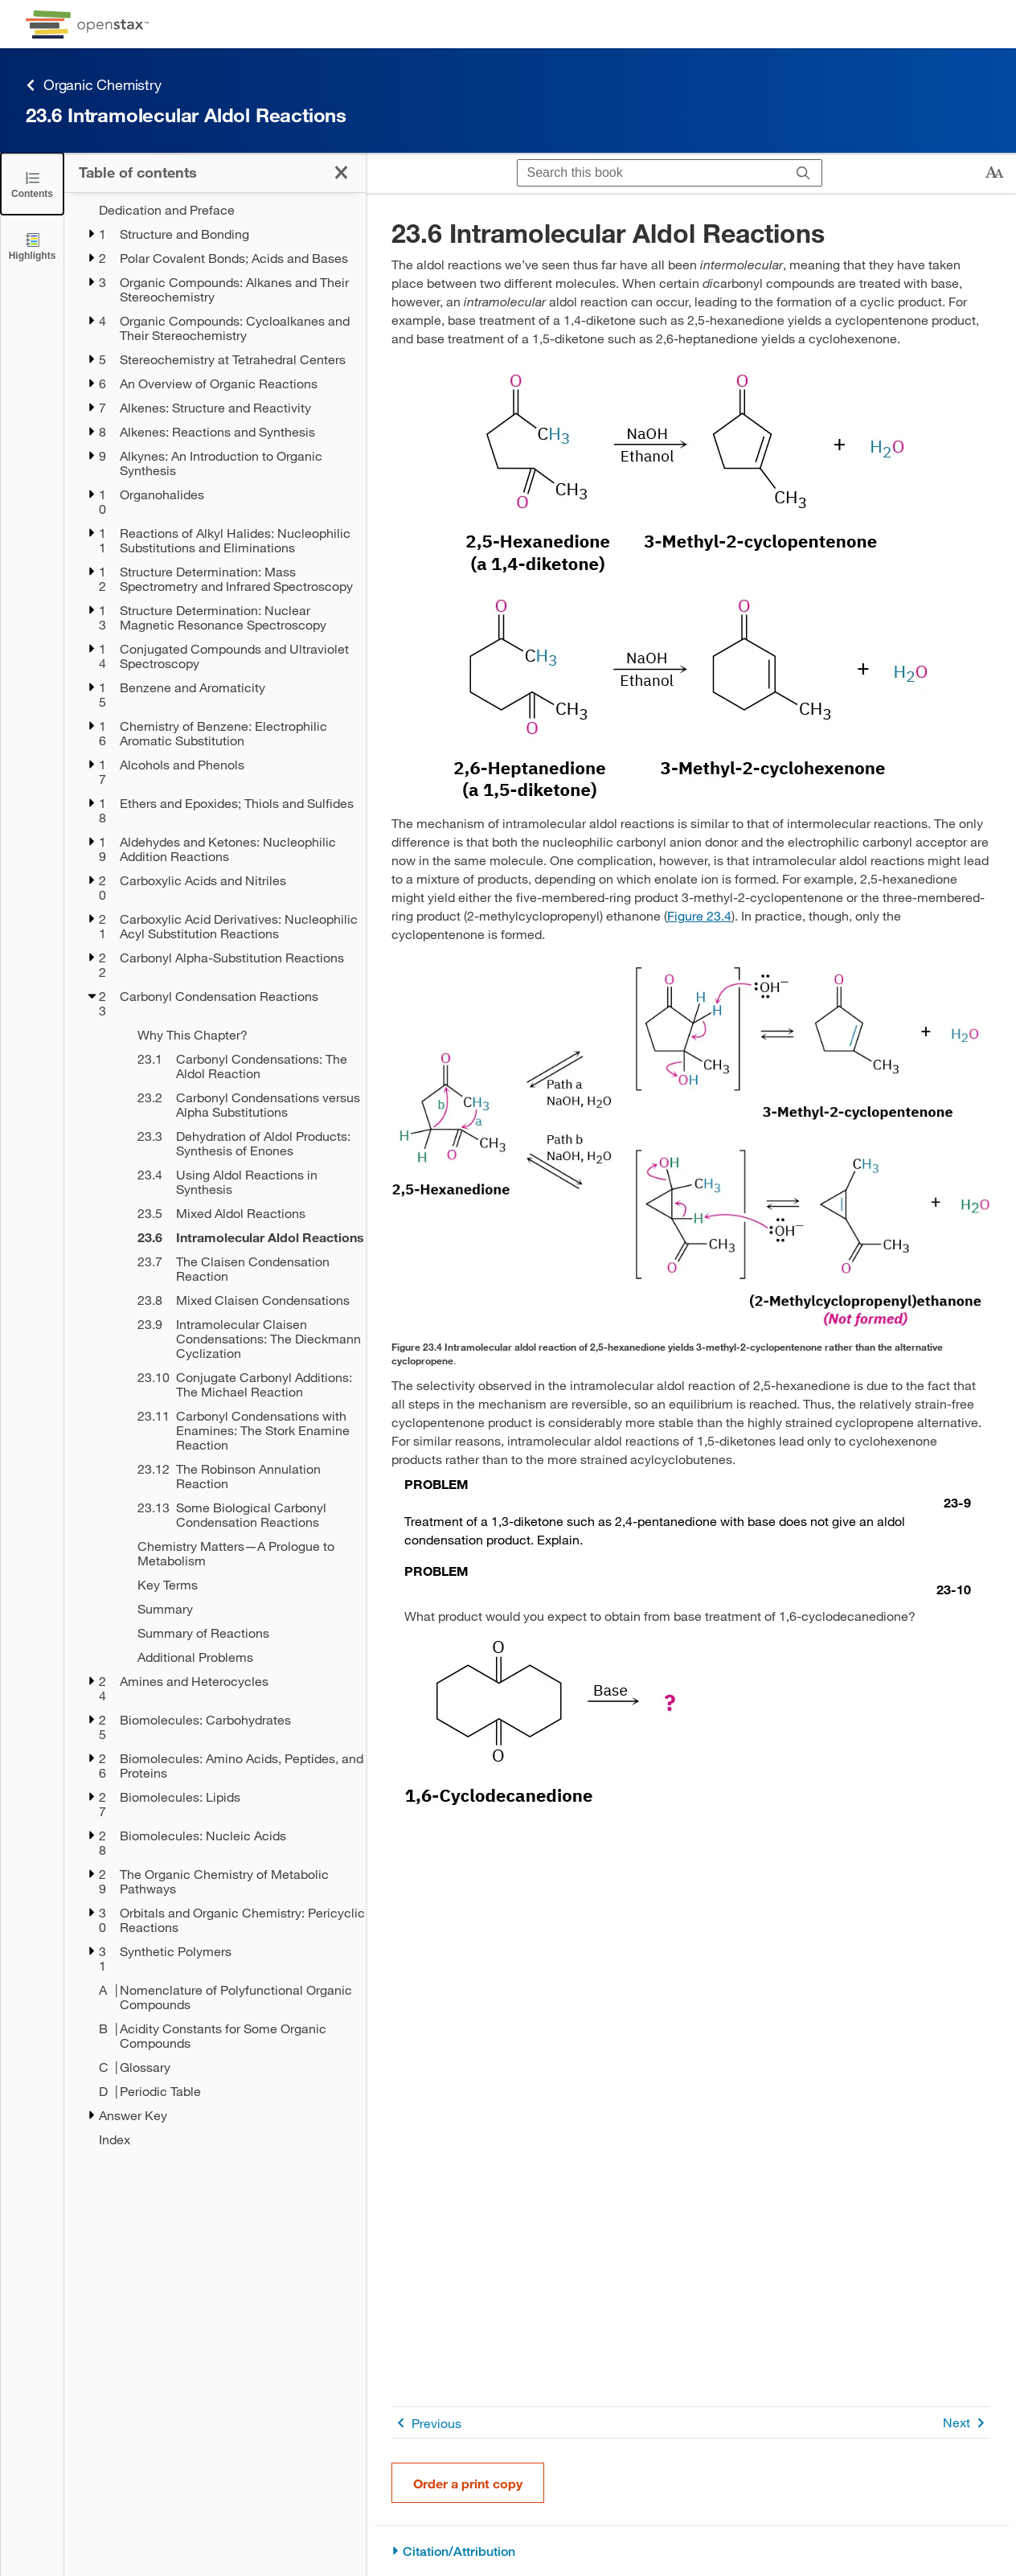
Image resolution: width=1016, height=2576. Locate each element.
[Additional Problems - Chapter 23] (241, 1657)
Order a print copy (467, 2483)
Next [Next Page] (966, 2423)
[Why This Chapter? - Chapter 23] (241, 1035)
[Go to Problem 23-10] (687, 1579)
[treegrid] (215, 1175)
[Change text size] (994, 173)
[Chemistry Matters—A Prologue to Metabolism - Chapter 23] (241, 1553)
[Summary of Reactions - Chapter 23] (241, 1633)
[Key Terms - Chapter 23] (241, 1584)
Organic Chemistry (94, 85)
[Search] (803, 173)
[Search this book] (651, 173)
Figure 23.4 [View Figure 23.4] (699, 915)
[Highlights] (32, 246)
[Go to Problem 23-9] (687, 1493)
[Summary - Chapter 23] (241, 1609)
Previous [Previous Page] (426, 2423)
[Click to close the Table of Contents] (32, 184)
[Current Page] (241, 1237)
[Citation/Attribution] (690, 2551)
